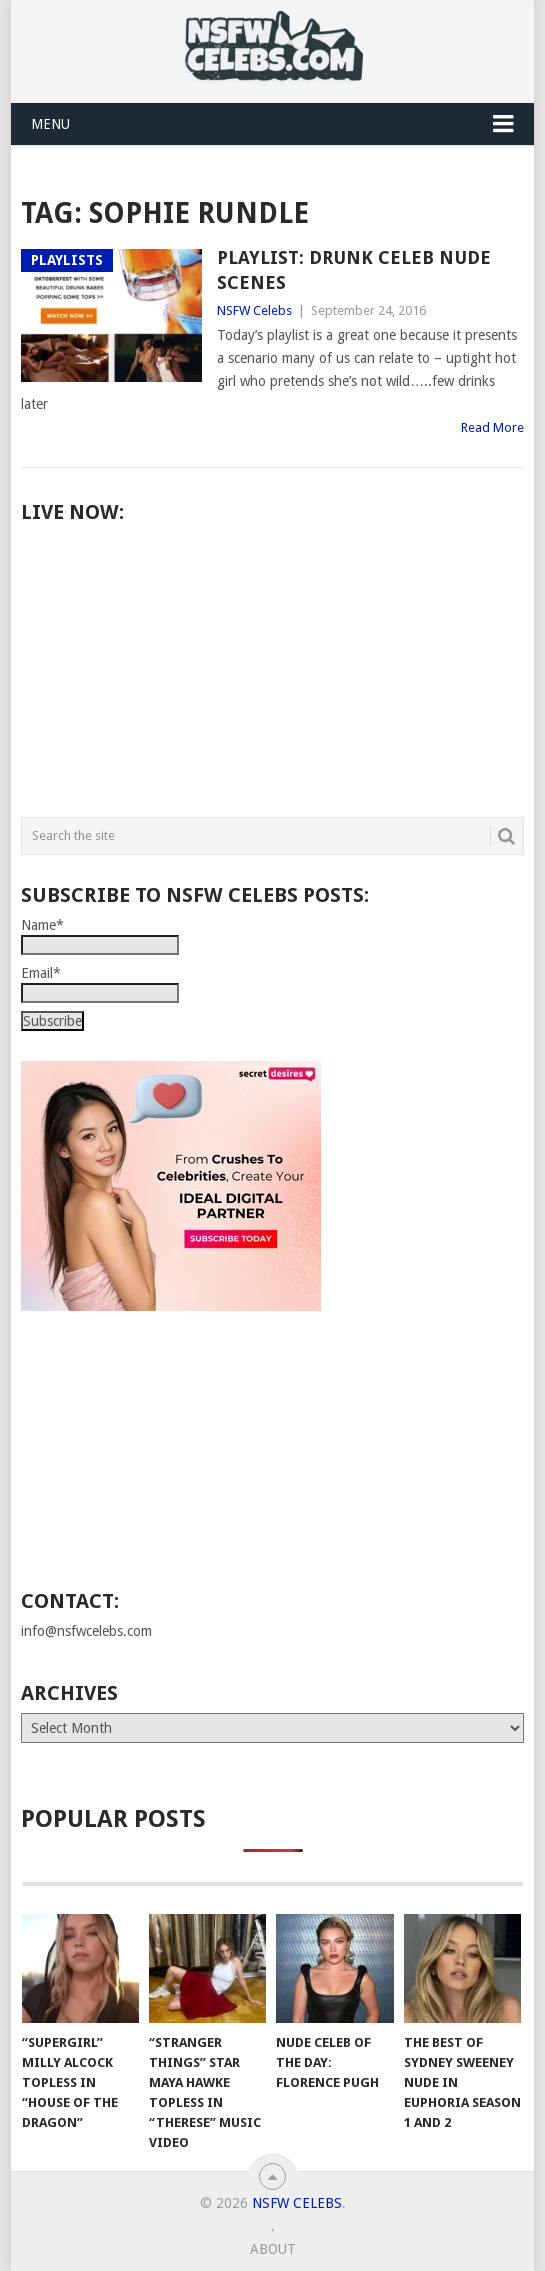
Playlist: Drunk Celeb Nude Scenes (354, 270)
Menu (50, 124)
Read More (492, 427)
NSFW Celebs (254, 310)
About (273, 2249)
